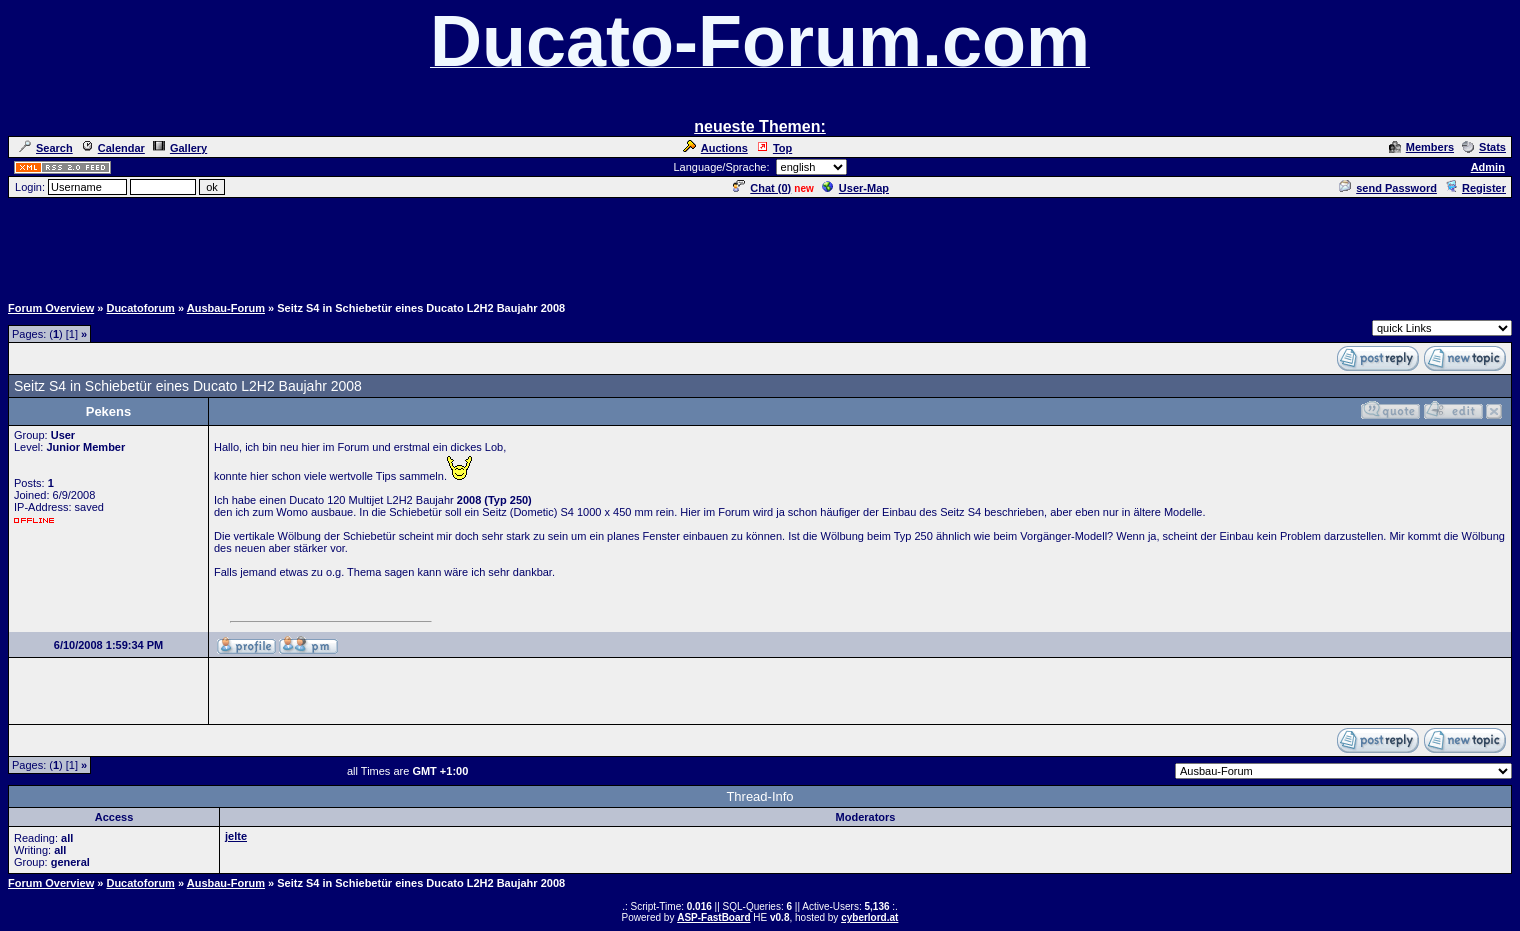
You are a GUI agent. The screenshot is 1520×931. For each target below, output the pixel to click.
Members (1421, 147)
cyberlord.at (869, 917)
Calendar (113, 148)
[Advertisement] (760, 245)
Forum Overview (51, 308)
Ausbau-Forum (226, 308)
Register (1475, 188)
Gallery (180, 148)
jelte (236, 836)
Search (46, 148)
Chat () (762, 188)
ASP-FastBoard (713, 917)
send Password (1388, 188)
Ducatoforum (140, 308)
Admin (1488, 167)
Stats (1484, 147)
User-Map (855, 188)
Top (774, 148)
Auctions (715, 148)
